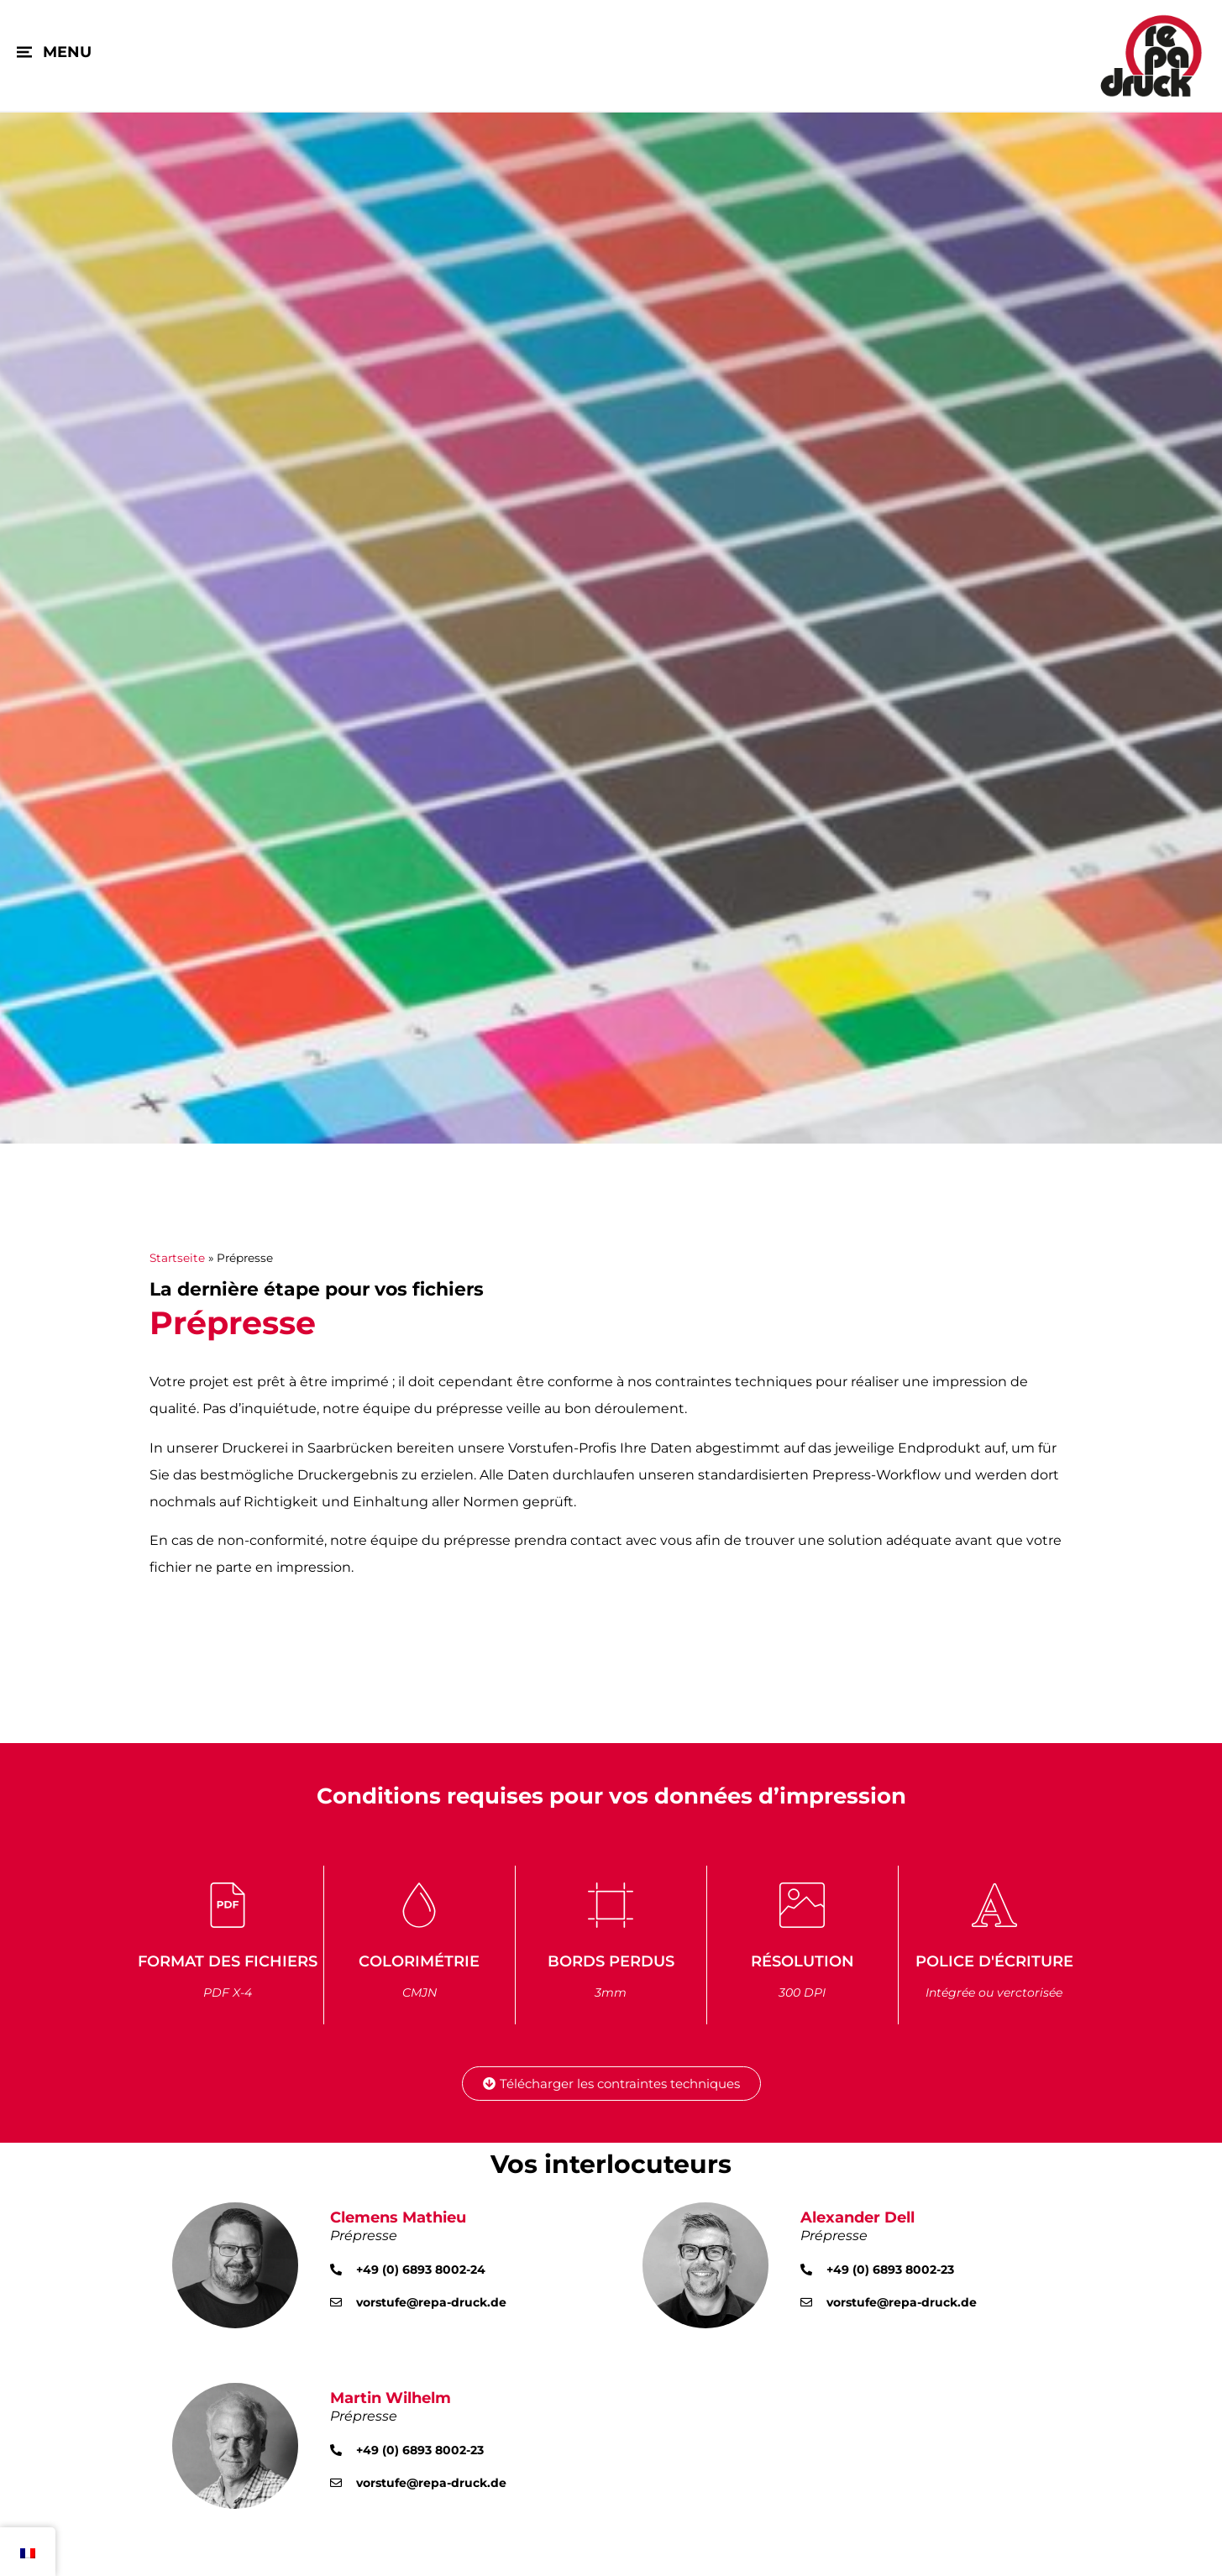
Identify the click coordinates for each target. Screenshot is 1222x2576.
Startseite (177, 1257)
